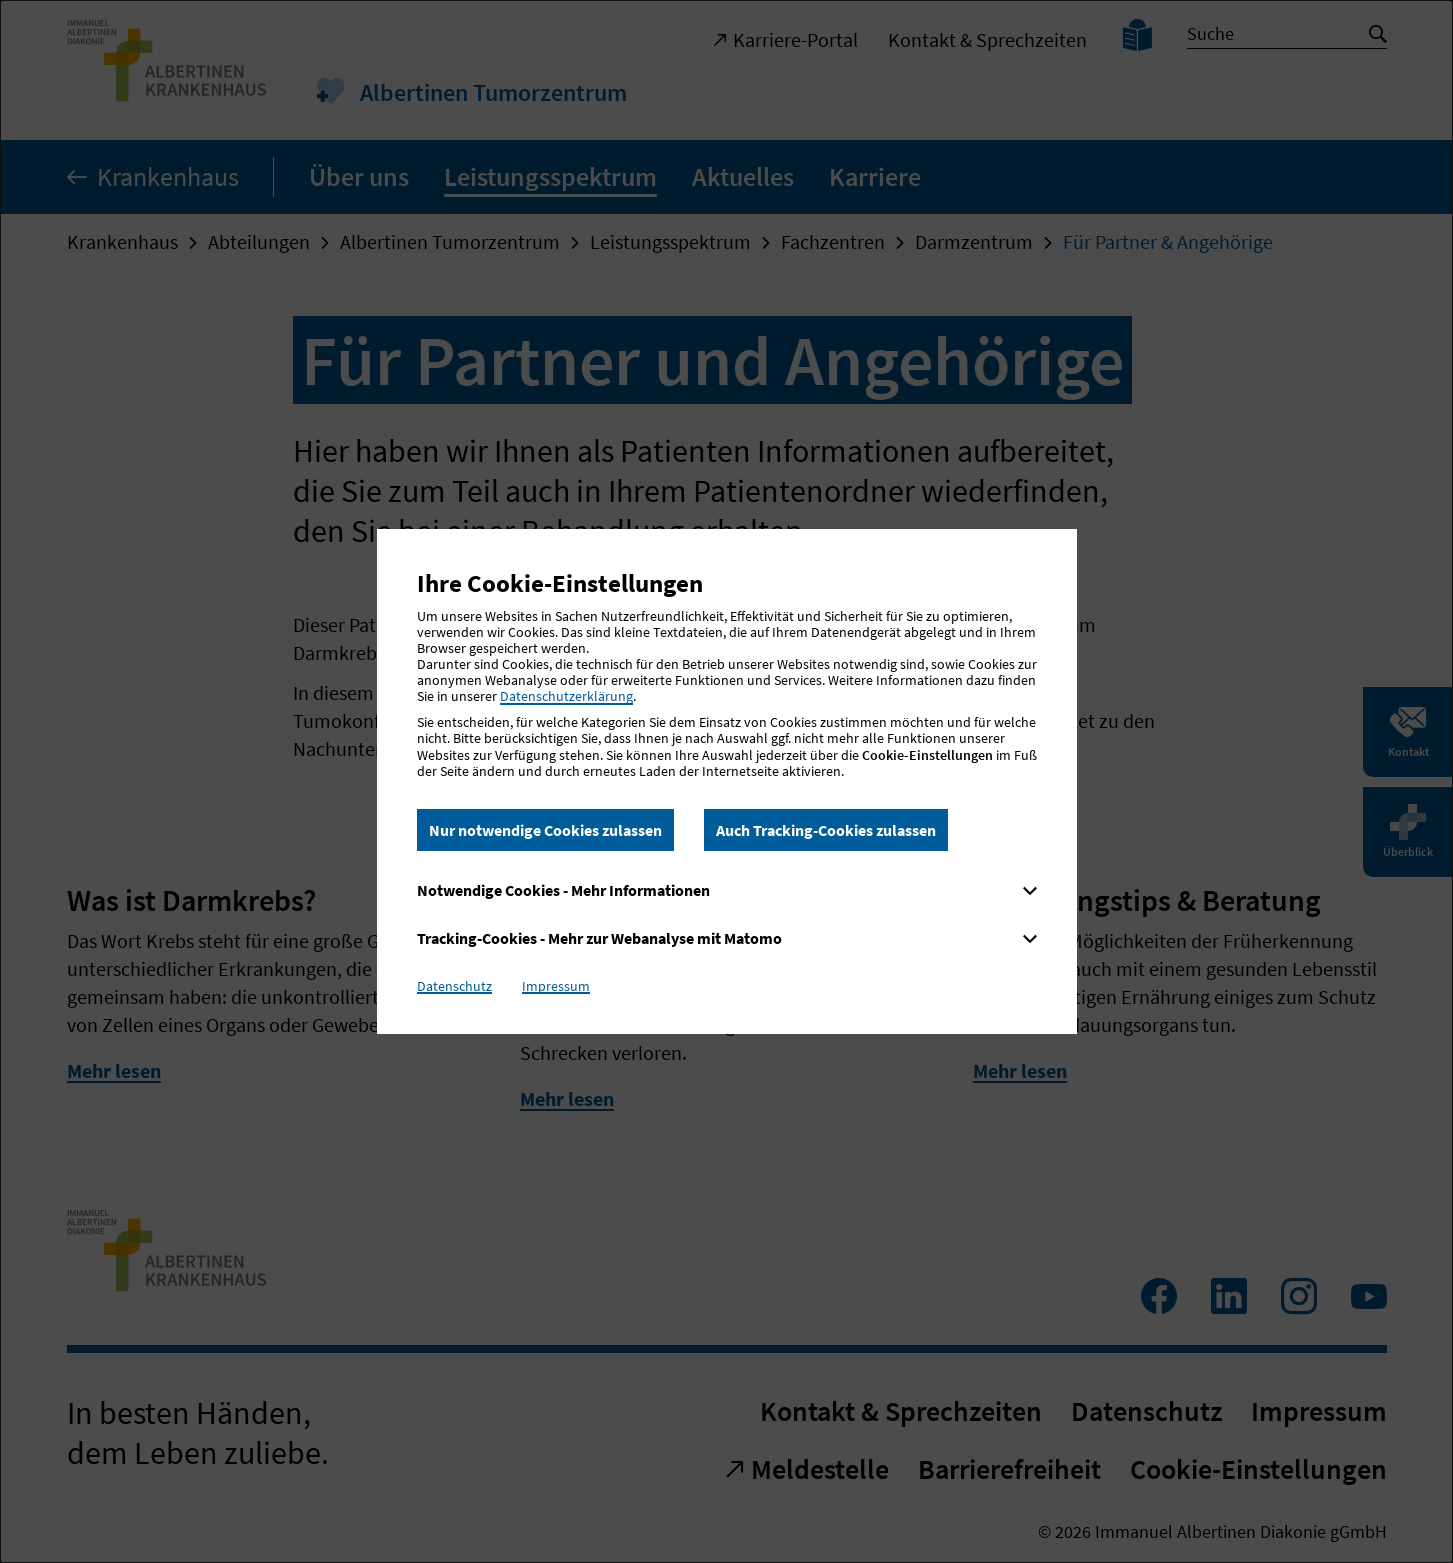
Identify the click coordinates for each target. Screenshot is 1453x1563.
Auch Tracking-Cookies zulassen (826, 830)
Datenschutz (454, 986)
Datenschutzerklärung (566, 696)
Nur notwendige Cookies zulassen (545, 830)
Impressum (556, 986)
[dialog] (726, 781)
